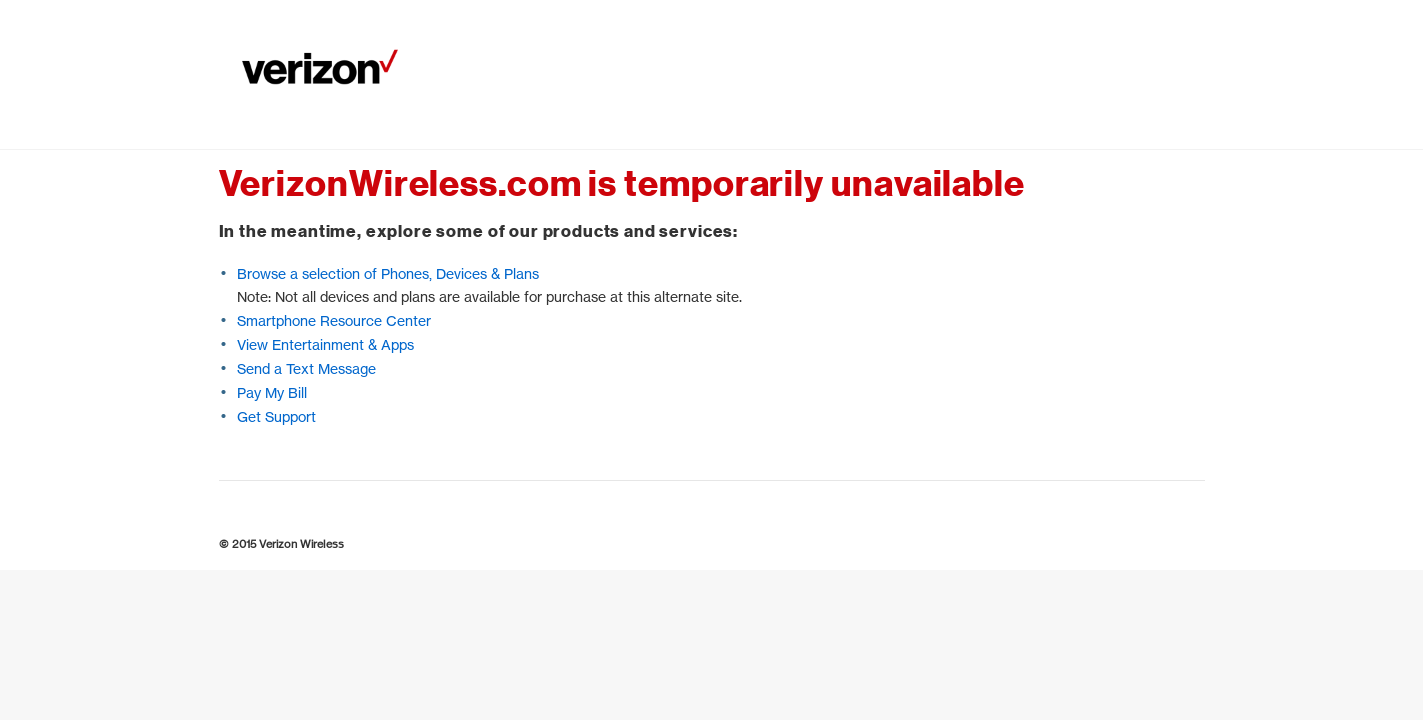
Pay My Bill (272, 392)
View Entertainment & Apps (325, 344)
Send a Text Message (306, 368)
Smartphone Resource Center (334, 320)
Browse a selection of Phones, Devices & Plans (388, 273)
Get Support (276, 416)
